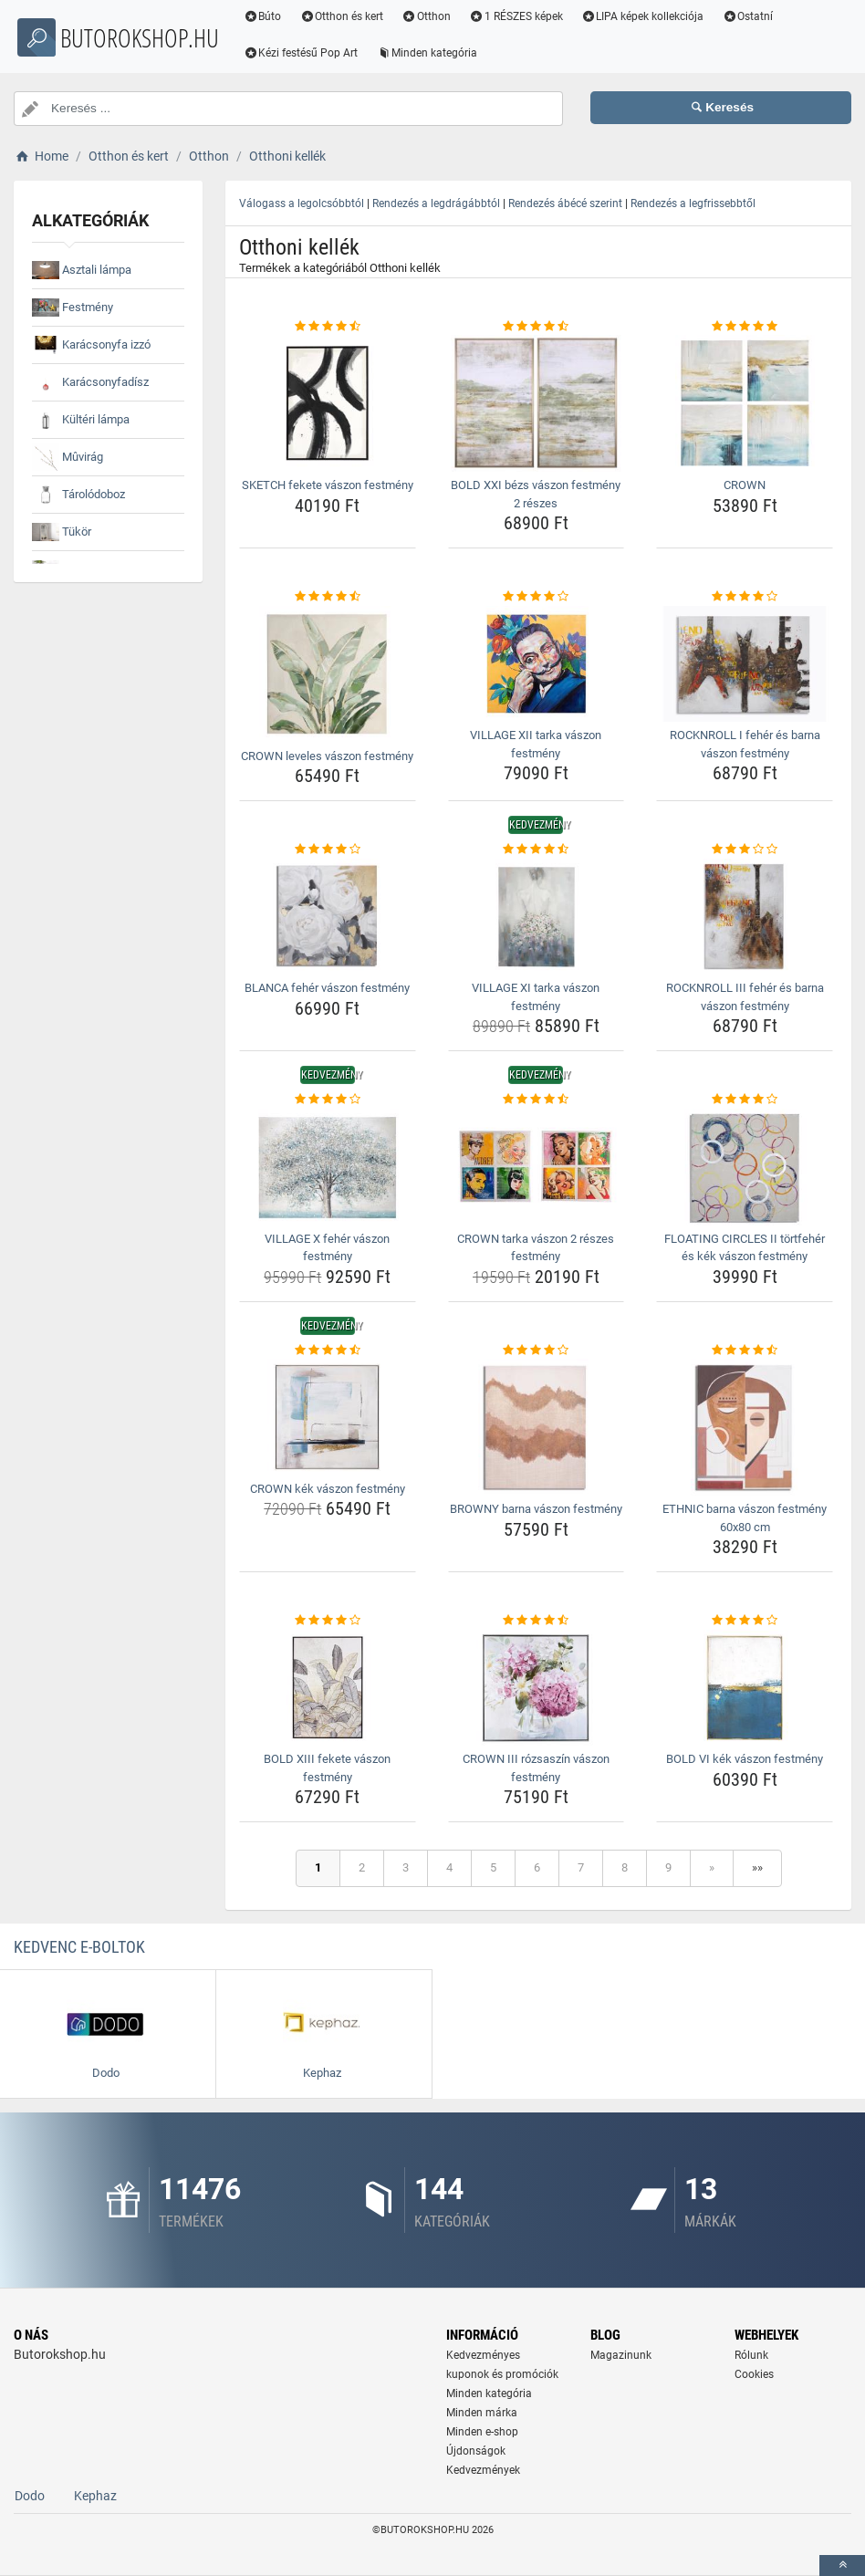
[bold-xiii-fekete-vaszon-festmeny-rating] (327, 1620)
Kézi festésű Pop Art (320, 53)
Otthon (446, 16)
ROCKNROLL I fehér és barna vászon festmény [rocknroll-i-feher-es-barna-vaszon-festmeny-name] (745, 744)
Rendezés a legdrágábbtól (436, 203)
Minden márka (481, 2412)
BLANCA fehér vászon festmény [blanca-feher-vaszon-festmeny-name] (327, 988)
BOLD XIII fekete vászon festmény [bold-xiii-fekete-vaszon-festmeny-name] (327, 1768)
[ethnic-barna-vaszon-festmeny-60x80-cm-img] (744, 1427)
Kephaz (95, 2495)
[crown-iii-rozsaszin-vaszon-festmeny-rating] (536, 1620)
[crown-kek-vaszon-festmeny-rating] (327, 1350)
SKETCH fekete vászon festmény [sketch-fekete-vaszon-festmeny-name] (327, 485)
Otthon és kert (361, 16)
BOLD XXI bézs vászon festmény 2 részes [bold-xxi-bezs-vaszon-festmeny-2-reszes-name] (535, 494)
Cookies (754, 2374)
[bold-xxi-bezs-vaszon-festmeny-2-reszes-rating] (536, 327)
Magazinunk (620, 2355)
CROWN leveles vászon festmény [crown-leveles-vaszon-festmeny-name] (327, 756)
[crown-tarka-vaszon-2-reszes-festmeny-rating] (536, 1099)
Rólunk (751, 2355)
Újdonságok (475, 2451)
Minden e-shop (482, 2431)
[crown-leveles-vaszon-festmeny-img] (327, 674)
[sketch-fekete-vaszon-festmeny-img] (327, 403)
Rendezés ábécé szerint (565, 203)
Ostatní (767, 16)
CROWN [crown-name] (745, 485)
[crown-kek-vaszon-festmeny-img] (327, 1417)
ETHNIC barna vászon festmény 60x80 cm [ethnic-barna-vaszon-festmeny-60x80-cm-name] (744, 1518)
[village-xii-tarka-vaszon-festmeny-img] (536, 664)
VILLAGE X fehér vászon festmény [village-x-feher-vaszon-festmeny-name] (327, 1248)
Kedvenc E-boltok (79, 1946)
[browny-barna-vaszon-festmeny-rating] (536, 1350)
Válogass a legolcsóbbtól (301, 203)
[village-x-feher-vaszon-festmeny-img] (327, 1167)
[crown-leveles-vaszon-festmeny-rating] (327, 597)
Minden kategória (446, 53)
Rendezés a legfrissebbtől (693, 203)
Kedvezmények (483, 2470)
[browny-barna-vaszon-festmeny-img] (536, 1427)
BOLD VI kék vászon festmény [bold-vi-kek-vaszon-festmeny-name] (744, 1759)
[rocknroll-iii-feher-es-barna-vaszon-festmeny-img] (744, 917)
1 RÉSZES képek (535, 16)
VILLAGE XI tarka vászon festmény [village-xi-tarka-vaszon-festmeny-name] (535, 997)
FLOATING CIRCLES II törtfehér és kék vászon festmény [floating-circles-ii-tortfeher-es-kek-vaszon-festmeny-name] (744, 1248)
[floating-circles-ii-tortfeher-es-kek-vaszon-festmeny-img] (744, 1167)
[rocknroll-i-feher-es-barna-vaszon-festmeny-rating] (744, 597)
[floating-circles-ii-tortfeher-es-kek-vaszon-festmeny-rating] (744, 1099)
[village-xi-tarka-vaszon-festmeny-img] (536, 917)
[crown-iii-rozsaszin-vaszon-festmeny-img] (536, 1688)
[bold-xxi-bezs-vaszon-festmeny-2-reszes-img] (536, 403)
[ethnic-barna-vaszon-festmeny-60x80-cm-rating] (744, 1350)
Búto (282, 16)
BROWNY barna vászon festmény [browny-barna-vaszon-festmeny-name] (536, 1509)
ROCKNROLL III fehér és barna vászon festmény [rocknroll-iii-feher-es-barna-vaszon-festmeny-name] (745, 997)
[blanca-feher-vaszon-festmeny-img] (327, 917)
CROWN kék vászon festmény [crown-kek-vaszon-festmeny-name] (327, 1489)
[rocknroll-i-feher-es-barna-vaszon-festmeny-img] (744, 664)
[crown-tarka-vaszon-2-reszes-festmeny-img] (536, 1167)
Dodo (30, 2495)
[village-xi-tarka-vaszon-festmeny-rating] (536, 849)
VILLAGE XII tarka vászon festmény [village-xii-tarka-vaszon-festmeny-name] (535, 744)
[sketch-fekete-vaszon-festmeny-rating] (327, 327)
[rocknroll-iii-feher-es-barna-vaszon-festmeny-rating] (744, 849)
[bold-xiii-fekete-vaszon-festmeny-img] (327, 1688)
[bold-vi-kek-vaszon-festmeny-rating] (744, 1620)
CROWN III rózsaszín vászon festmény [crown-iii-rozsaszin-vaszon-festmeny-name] (536, 1768)
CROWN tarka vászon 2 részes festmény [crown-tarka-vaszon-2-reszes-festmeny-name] (535, 1248)
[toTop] (842, 2565)
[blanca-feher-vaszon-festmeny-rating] (327, 849)
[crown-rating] (744, 327)
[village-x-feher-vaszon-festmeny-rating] (327, 1099)
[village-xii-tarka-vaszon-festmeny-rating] (536, 597)
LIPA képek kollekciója (662, 16)
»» (757, 1867)
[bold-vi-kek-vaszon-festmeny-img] (744, 1688)
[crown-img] (744, 403)
